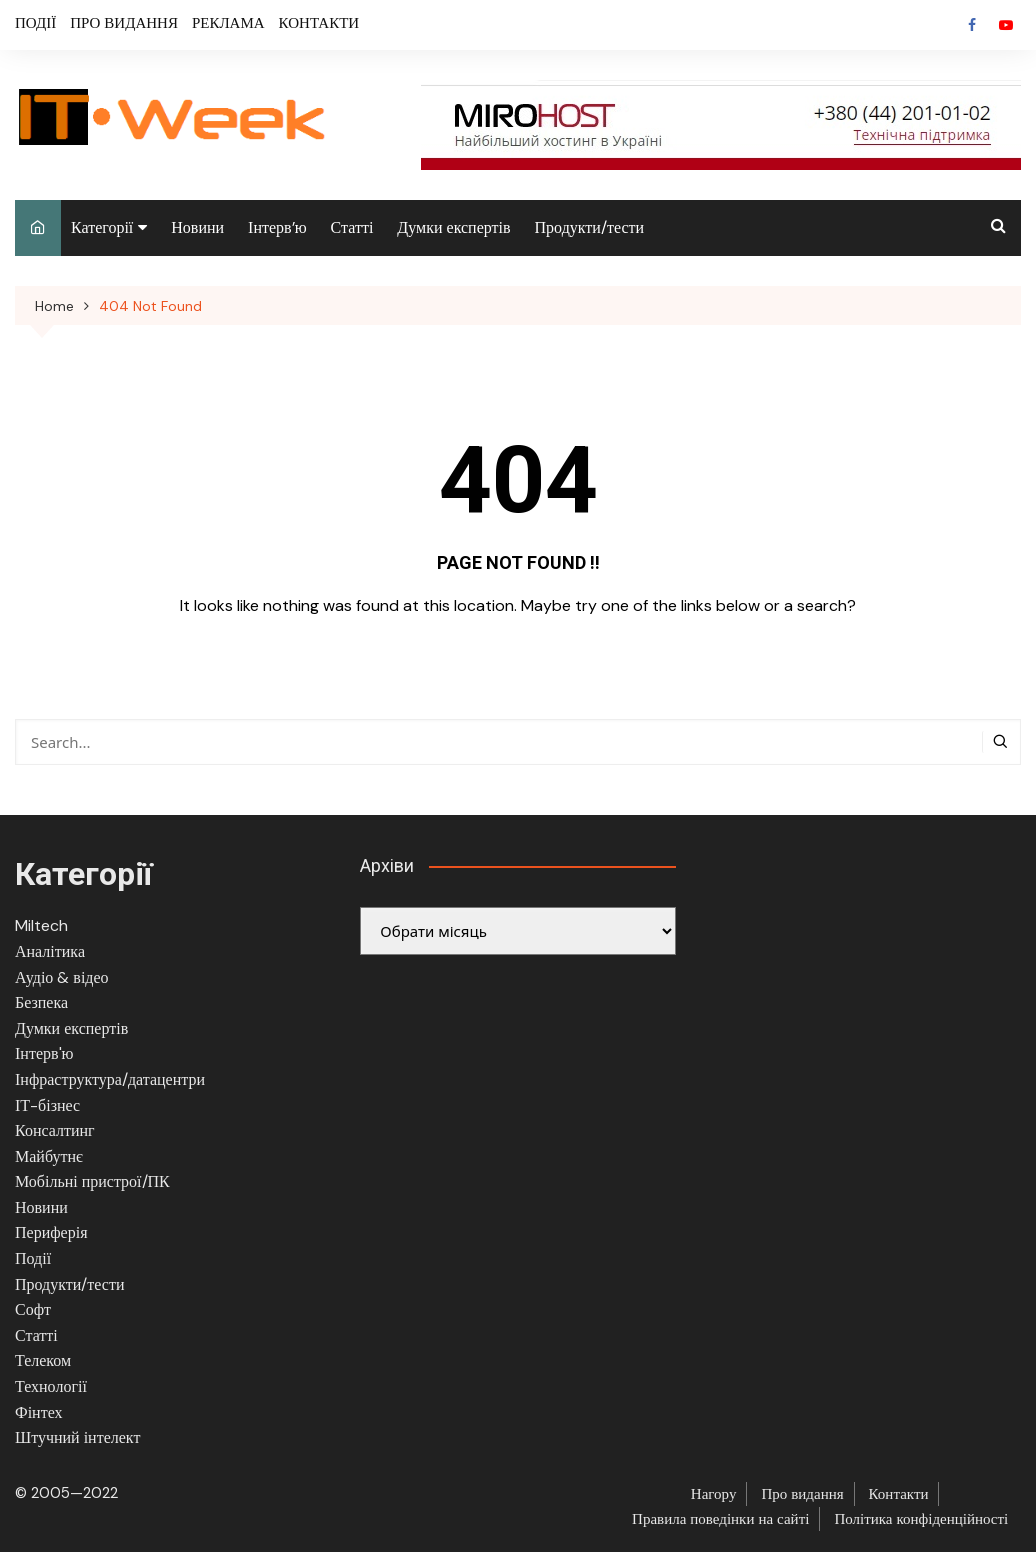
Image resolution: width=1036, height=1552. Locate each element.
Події (33, 1258)
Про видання (802, 1494)
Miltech (41, 925)
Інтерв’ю (277, 227)
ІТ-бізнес (47, 1105)
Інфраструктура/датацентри (110, 1079)
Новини (197, 227)
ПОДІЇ (35, 23)
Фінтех (39, 1412)
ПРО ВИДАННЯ (124, 23)
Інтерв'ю (44, 1053)
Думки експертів (453, 227)
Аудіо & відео (62, 977)
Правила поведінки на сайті (720, 1519)
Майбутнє (49, 1156)
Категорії (102, 227)
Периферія (51, 1232)
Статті (352, 227)
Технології (51, 1386)
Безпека (41, 1002)
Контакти (899, 1494)
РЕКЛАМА (228, 23)
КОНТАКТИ (319, 23)
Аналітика (50, 951)
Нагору (714, 1494)
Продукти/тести (590, 227)
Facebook (972, 25)
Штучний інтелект (77, 1437)
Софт (33, 1309)
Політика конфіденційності (921, 1519)
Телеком (43, 1360)
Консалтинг (55, 1130)
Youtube (1006, 25)
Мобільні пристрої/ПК (92, 1181)
